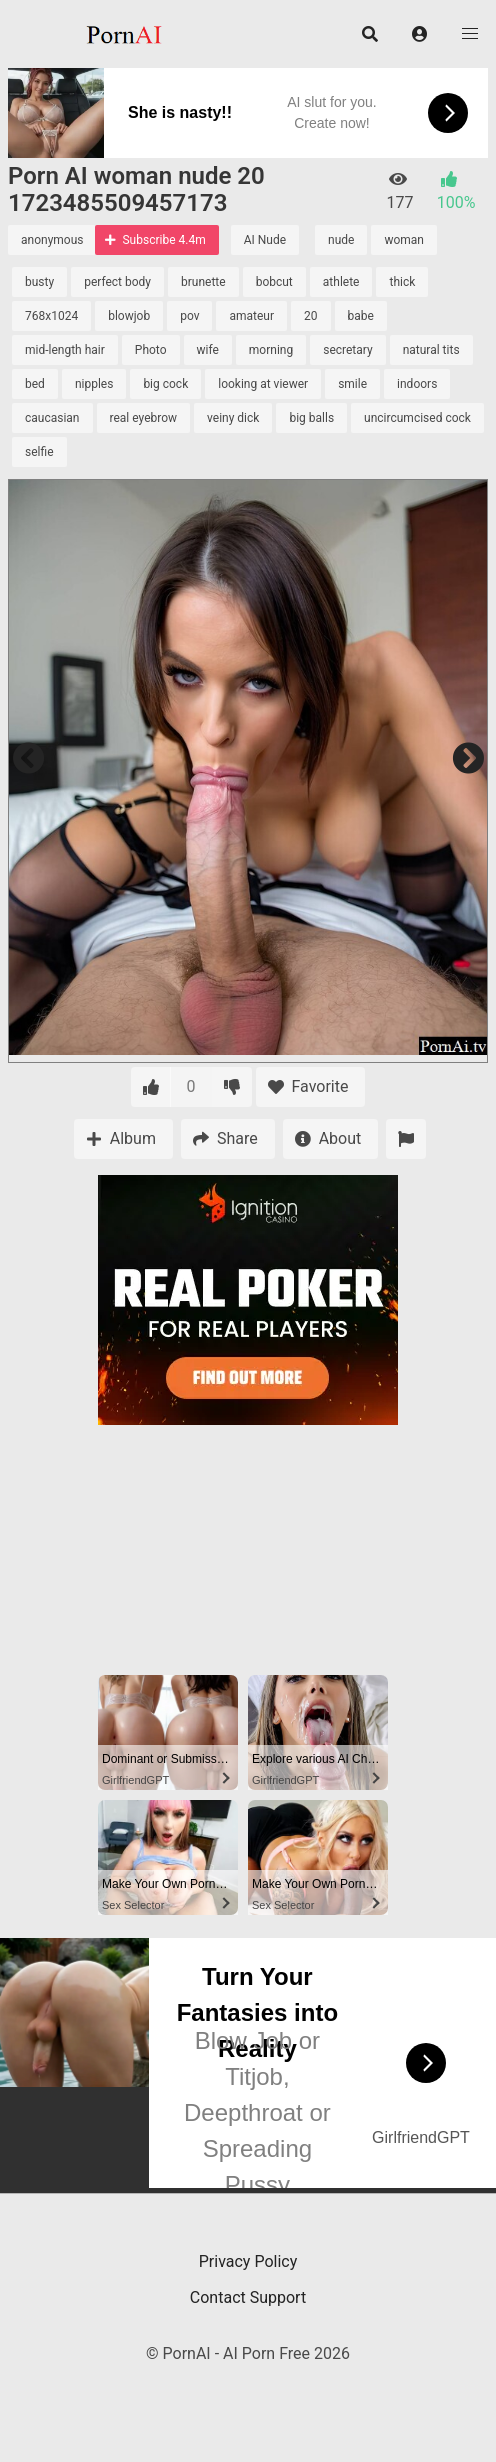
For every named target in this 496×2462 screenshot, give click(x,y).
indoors (417, 384)
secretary (347, 350)
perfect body (117, 282)
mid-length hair (65, 350)
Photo (151, 350)
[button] (420, 34)
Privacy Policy (248, 2261)
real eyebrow (144, 418)
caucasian (52, 418)
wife (208, 350)
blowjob (129, 316)
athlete (341, 282)
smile (352, 384)
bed (35, 384)
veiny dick (233, 418)
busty (39, 282)
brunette (203, 282)
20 (311, 316)
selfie (39, 452)
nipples (94, 384)
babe (361, 316)
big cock (165, 384)
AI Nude (265, 240)
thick (402, 282)
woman (404, 240)
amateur (251, 316)
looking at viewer (263, 384)
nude (341, 240)
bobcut (274, 282)
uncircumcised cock (417, 418)
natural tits (431, 350)
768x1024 (51, 316)
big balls (311, 418)
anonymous (52, 240)
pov (189, 316)
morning (271, 350)
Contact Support (248, 2297)
